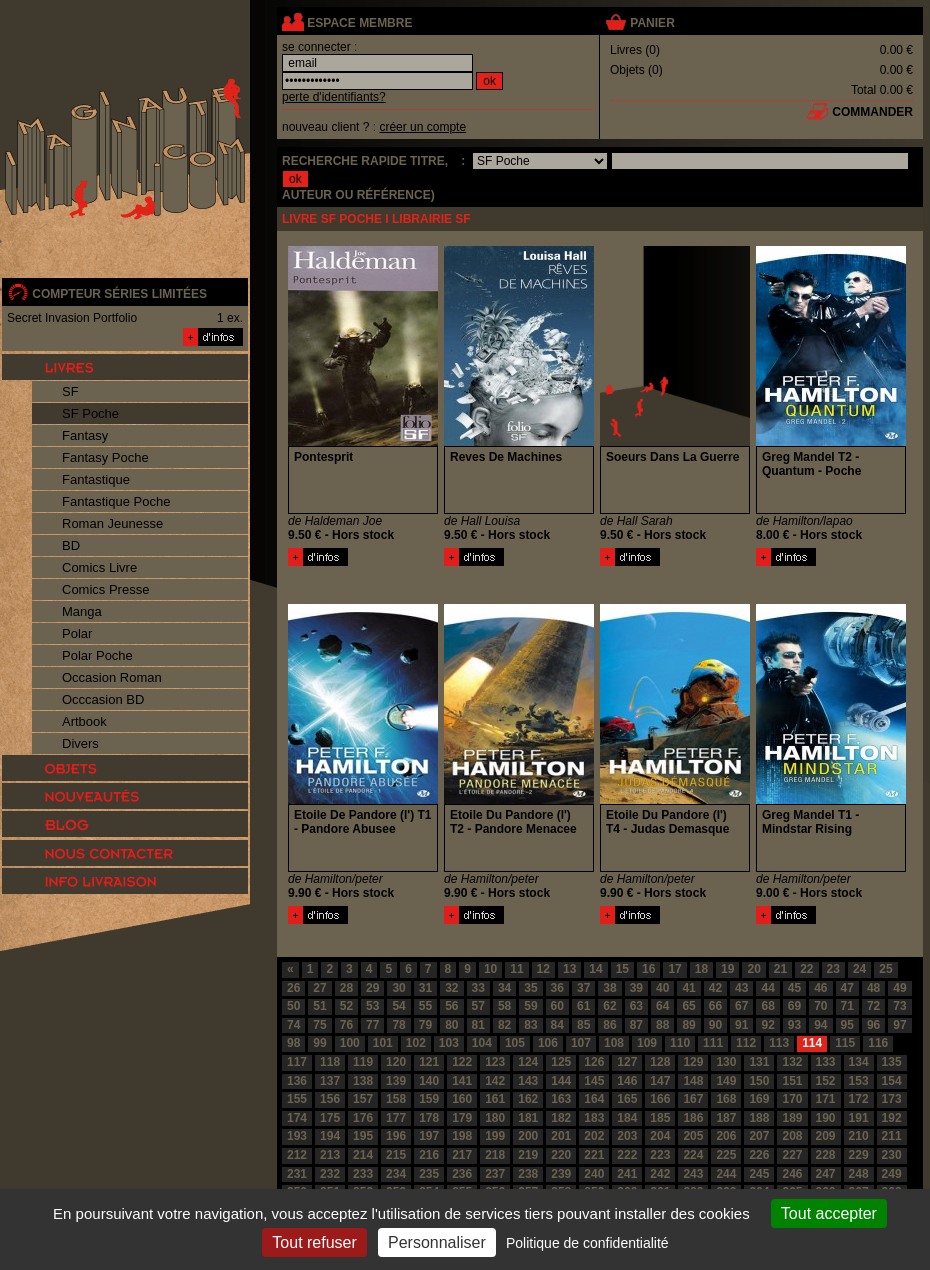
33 (478, 988)
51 (319, 1006)
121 (429, 1062)
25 (885, 969)
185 (660, 1118)
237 (495, 1174)
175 (330, 1118)
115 (845, 1043)
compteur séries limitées (119, 294)
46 (820, 988)
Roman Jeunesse (112, 523)
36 (557, 988)
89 (688, 1025)
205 (693, 1136)
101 (383, 1043)
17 (674, 969)
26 (293, 988)
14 (595, 969)
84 (557, 1025)
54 (398, 1006)
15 (622, 969)
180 (495, 1118)
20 (753, 969)
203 (627, 1136)
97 (899, 1025)
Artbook (84, 721)
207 (759, 1136)
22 (806, 969)
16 (648, 969)
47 (847, 988)
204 (660, 1136)
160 (462, 1099)
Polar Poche (97, 655)
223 (660, 1155)
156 (330, 1099)
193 (297, 1136)
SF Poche (90, 413)
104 (482, 1043)
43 (741, 988)
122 (462, 1062)
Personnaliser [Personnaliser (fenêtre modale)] (437, 1242)
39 (636, 988)
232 (330, 1174)
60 (557, 1006)
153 (859, 1081)
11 (516, 969)
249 (892, 1174)
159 (429, 1099)
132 (792, 1062)
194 (330, 1136)
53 (372, 1006)
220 (561, 1155)
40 (662, 988)
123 (495, 1062)
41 (688, 988)
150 (759, 1081)
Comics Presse (105, 589)
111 (713, 1043)
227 (792, 1155)
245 (759, 1174)
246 (792, 1174)
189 (792, 1118)
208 (792, 1136)
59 (530, 1006)
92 (767, 1025)
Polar (77, 633)
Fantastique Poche (116, 501)
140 (429, 1081)
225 (726, 1155)
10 (490, 969)
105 (515, 1043)
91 (741, 1025)
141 (462, 1081)
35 (530, 988)
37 (583, 988)
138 (363, 1081)
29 (372, 988)
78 (398, 1025)
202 (594, 1136)
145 (594, 1081)
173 (892, 1099)
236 (462, 1174)
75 (319, 1025)
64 (662, 1006)
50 (293, 1006)
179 (462, 1118)
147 (660, 1081)
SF (70, 391)
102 (416, 1043)
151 (792, 1081)
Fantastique (96, 479)
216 (429, 1155)
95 (847, 1025)
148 (693, 1081)
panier (652, 23)
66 (715, 1006)
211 (892, 1136)
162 (528, 1099)
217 (462, 1155)
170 (792, 1099)
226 (759, 1155)
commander (872, 112)
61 (583, 1006)
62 (609, 1006)
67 (741, 1006)
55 (425, 1006)
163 (561, 1099)
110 (680, 1043)
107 (581, 1043)
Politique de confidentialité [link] (587, 1243)
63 (636, 1006)
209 (826, 1136)
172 (859, 1099)
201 (561, 1136)
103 (449, 1043)
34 (504, 988)
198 (462, 1136)
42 (715, 988)
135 (892, 1062)
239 (561, 1174)
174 (297, 1118)
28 (346, 988)
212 (297, 1155)
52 (346, 1006)
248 (859, 1174)
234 (396, 1174)
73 (899, 1006)
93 (794, 1025)
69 (794, 1006)
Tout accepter (829, 1213)
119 (363, 1062)
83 (530, 1025)
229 (859, 1155)
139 (396, 1081)
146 (627, 1081)
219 (528, 1155)
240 (594, 1174)
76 (346, 1025)
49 (899, 988)
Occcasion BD (103, 699)
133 (826, 1062)
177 (396, 1118)
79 (425, 1025)
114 (812, 1043)
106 (548, 1043)
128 (660, 1062)
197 (429, 1136)
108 (614, 1043)
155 (297, 1099)
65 (688, 1006)
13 (569, 969)
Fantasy (85, 435)
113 (779, 1043)
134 (859, 1062)
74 (293, 1025)
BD (71, 545)
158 (396, 1099)
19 (727, 969)
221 (594, 1155)
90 (715, 1025)
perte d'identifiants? (334, 97)
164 (594, 1099)
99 (319, 1043)
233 (363, 1174)
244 (726, 1174)
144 (561, 1081)
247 (826, 1174)
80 (451, 1025)
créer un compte (422, 127)
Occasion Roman (112, 677)
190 (826, 1118)
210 (859, 1136)
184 (627, 1118)
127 (627, 1062)
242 (660, 1174)
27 (319, 988)
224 (693, 1155)
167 (693, 1099)
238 (528, 1174)
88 (662, 1025)
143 (528, 1081)
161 (495, 1099)
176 (363, 1118)
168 (726, 1099)
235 (429, 1174)
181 (528, 1118)
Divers (80, 743)
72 (873, 1006)
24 (859, 969)
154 (892, 1081)
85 (583, 1025)
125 (561, 1062)
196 (396, 1136)
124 (528, 1062)
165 (627, 1099)
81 (478, 1025)
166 (660, 1099)
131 (759, 1062)
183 (594, 1118)
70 (820, 1006)
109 (647, 1043)
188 (759, 1118)
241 (627, 1174)
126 (594, 1062)
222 (627, 1155)
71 (847, 1006)
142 (495, 1081)
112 (746, 1043)
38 (609, 988)
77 (372, 1025)
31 (425, 988)
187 (726, 1118)
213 (330, 1155)
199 (495, 1136)
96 (873, 1025)
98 (293, 1043)
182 (561, 1118)
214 (363, 1155)
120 (396, 1062)
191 (859, 1118)
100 (350, 1043)
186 (693, 1118)
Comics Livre (99, 567)
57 (478, 1006)
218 (495, 1155)
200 (528, 1136)
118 (330, 1062)
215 (396, 1155)
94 (820, 1025)
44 (767, 988)
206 (726, 1136)
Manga (82, 611)
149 (726, 1081)
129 (693, 1062)
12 (543, 969)
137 (330, 1081)
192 (892, 1118)
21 (780, 969)
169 (759, 1099)
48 (873, 988)
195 (363, 1136)
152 (826, 1081)
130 (726, 1062)
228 (826, 1155)
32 (451, 988)
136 (297, 1081)
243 (693, 1174)
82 (504, 1025)
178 (429, 1118)
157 (363, 1099)
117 (297, 1062)
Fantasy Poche (105, 457)
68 (767, 1006)
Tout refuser (314, 1242)
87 (636, 1025)
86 (609, 1025)
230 (892, 1155)
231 (297, 1174)
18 (701, 969)
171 (826, 1099)
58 (504, 1006)
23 (833, 969)
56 (451, 1006)
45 (794, 988)
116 (878, 1043)
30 (398, 988)
